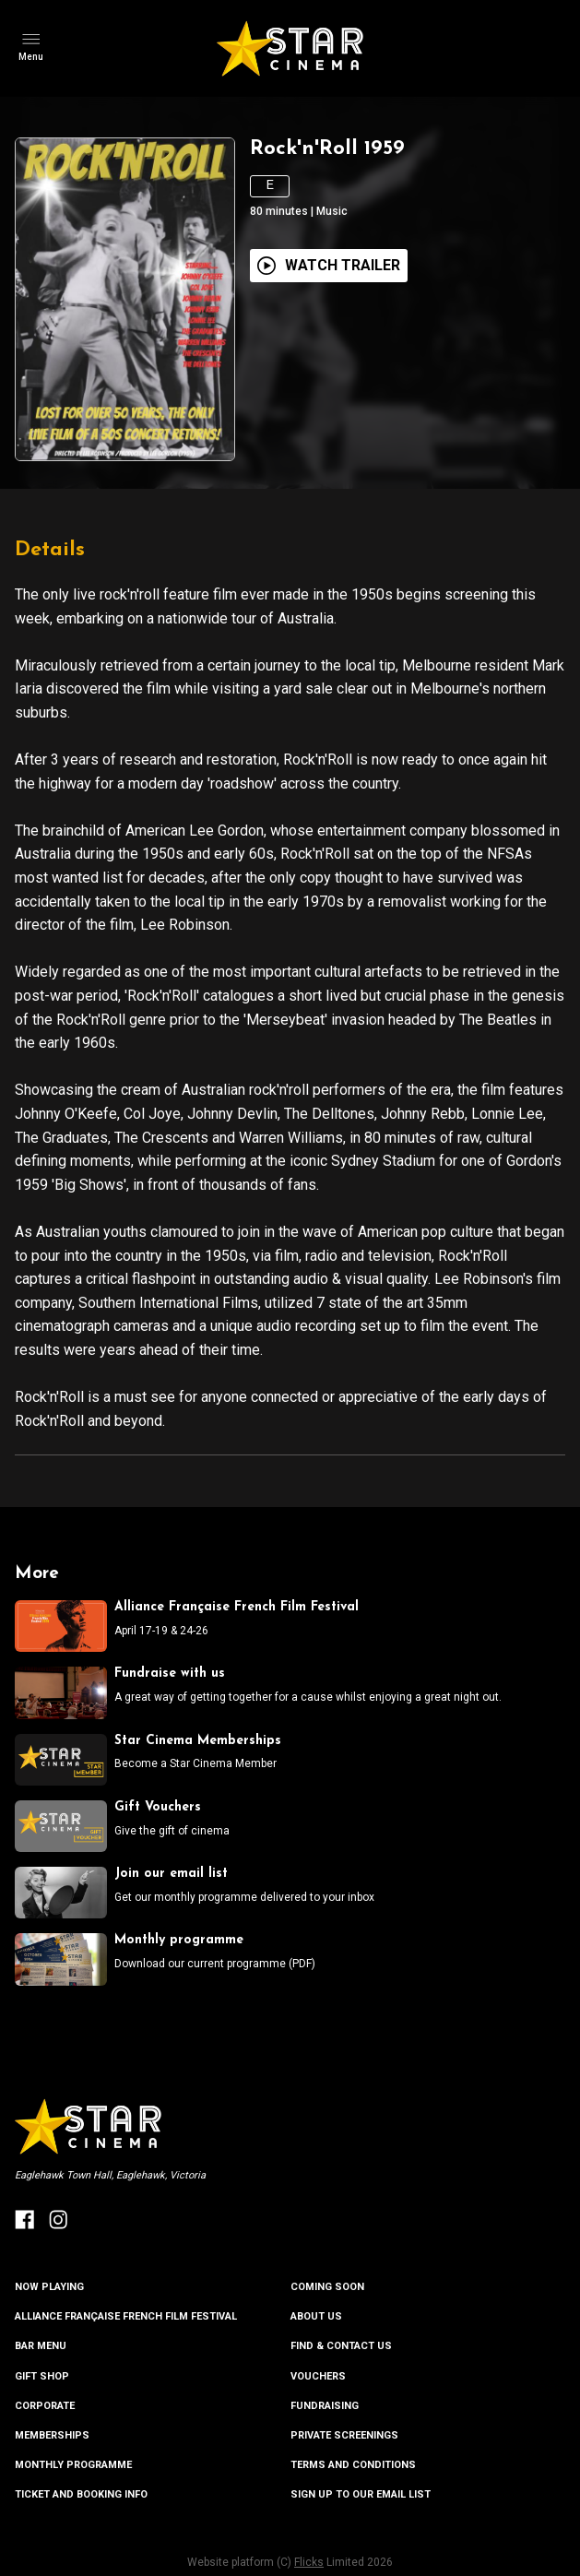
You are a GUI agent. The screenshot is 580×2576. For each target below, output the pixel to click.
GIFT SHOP (42, 2376)
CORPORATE (45, 2406)
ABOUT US (316, 2316)
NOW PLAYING (49, 2287)
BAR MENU (40, 2346)
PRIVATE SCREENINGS (344, 2435)
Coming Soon (327, 2287)
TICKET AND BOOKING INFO (81, 2494)
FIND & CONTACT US (341, 2346)
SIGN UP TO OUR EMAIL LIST (360, 2494)
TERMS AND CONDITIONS (353, 2465)
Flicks (309, 2562)
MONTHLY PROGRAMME (73, 2465)
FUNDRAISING (324, 2406)
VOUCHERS (318, 2376)
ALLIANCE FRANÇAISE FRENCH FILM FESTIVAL (126, 2316)
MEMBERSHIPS (52, 2435)
